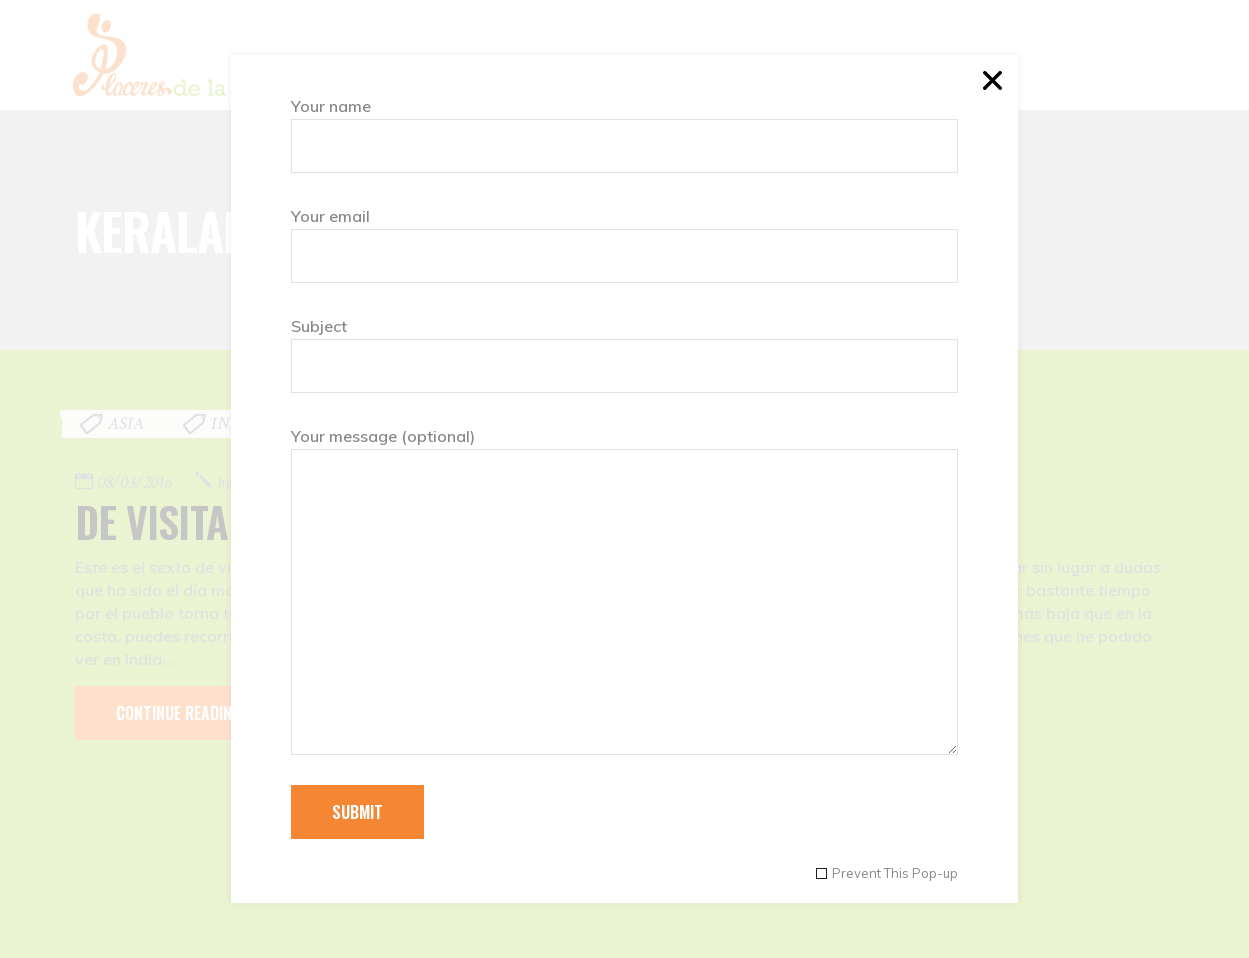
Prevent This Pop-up (895, 873)
